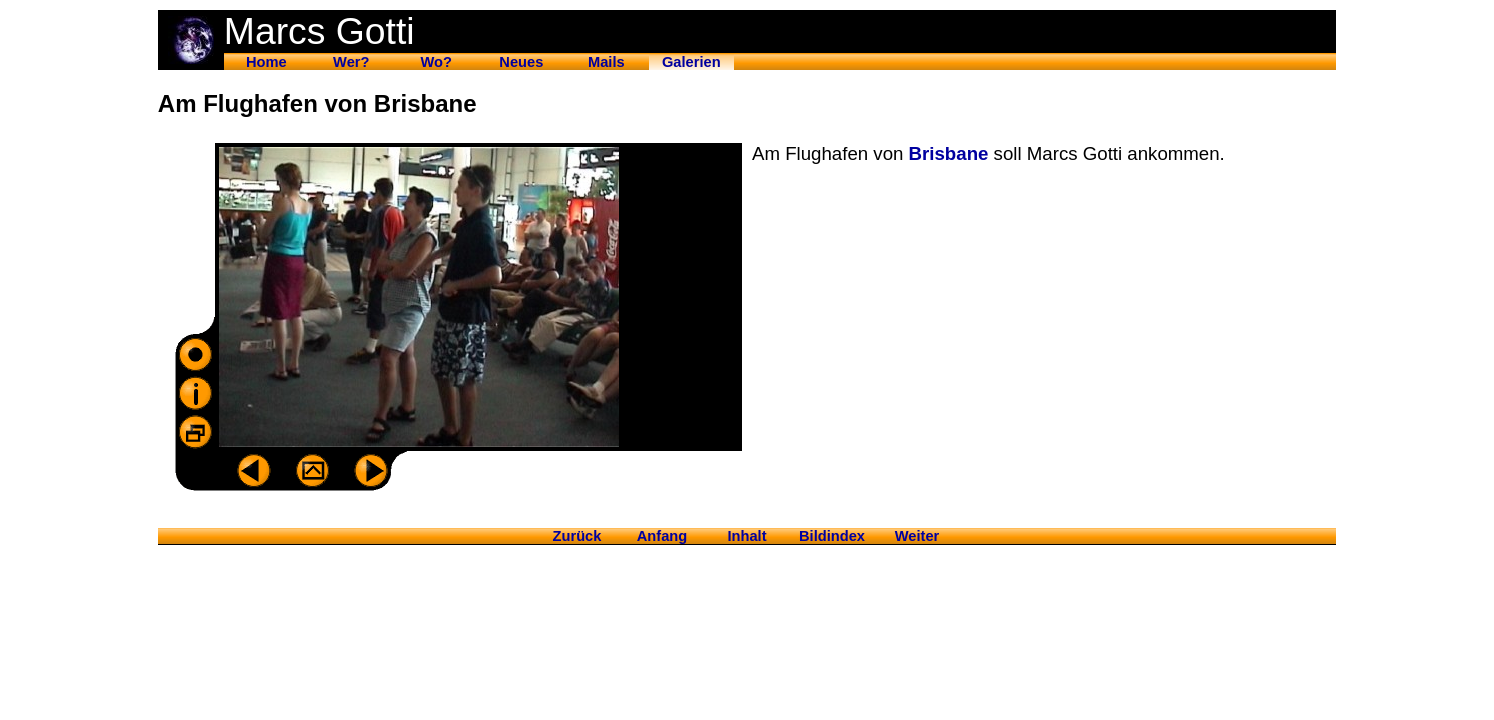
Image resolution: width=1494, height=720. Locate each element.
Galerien (691, 62)
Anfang (662, 536)
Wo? (436, 62)
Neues (521, 62)
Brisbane (949, 153)
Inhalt (746, 536)
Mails (606, 62)
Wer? (351, 62)
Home (266, 62)
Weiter (917, 536)
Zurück (577, 536)
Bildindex (832, 536)
